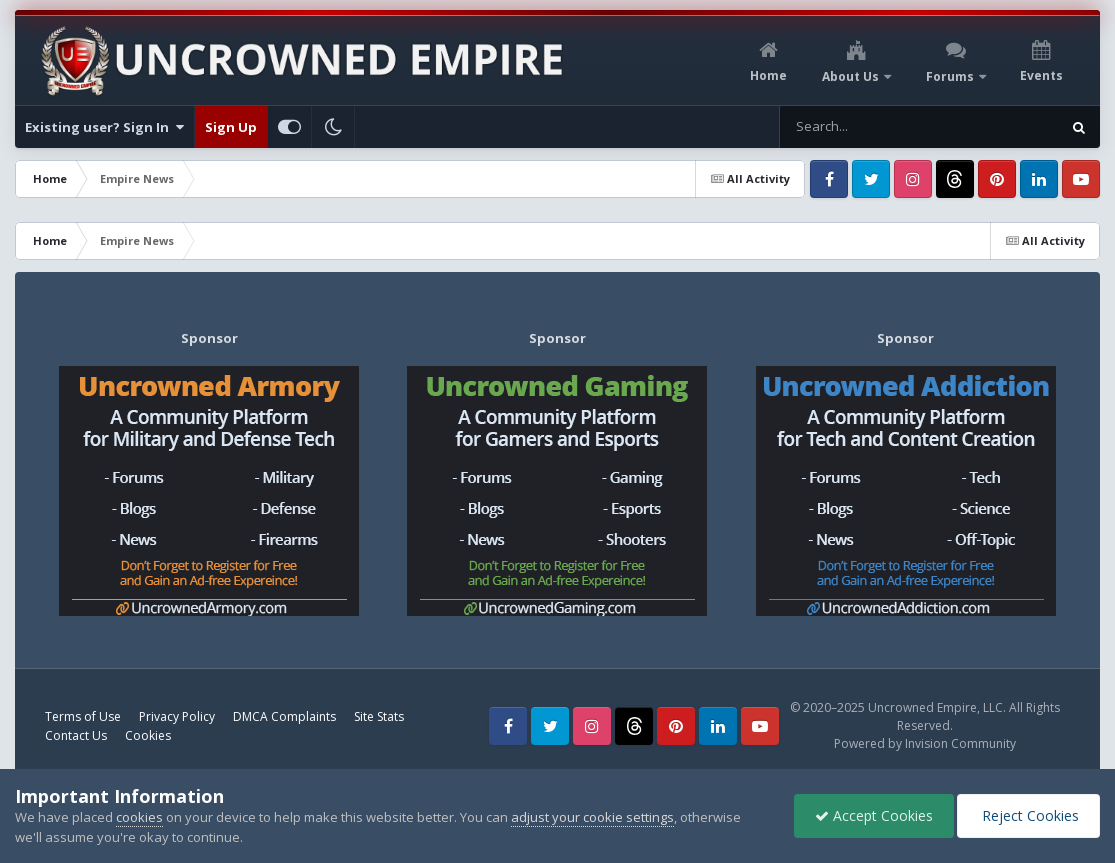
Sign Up (231, 127)
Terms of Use (83, 716)
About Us (852, 76)
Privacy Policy (177, 716)
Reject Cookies (1028, 815)
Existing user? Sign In (104, 127)
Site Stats (379, 716)
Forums (951, 76)
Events (1041, 75)
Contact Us (76, 735)
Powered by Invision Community (925, 743)
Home (768, 75)
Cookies (148, 735)
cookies (139, 817)
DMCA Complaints (284, 716)
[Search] (867, 127)
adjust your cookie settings (592, 817)
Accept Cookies (874, 815)
